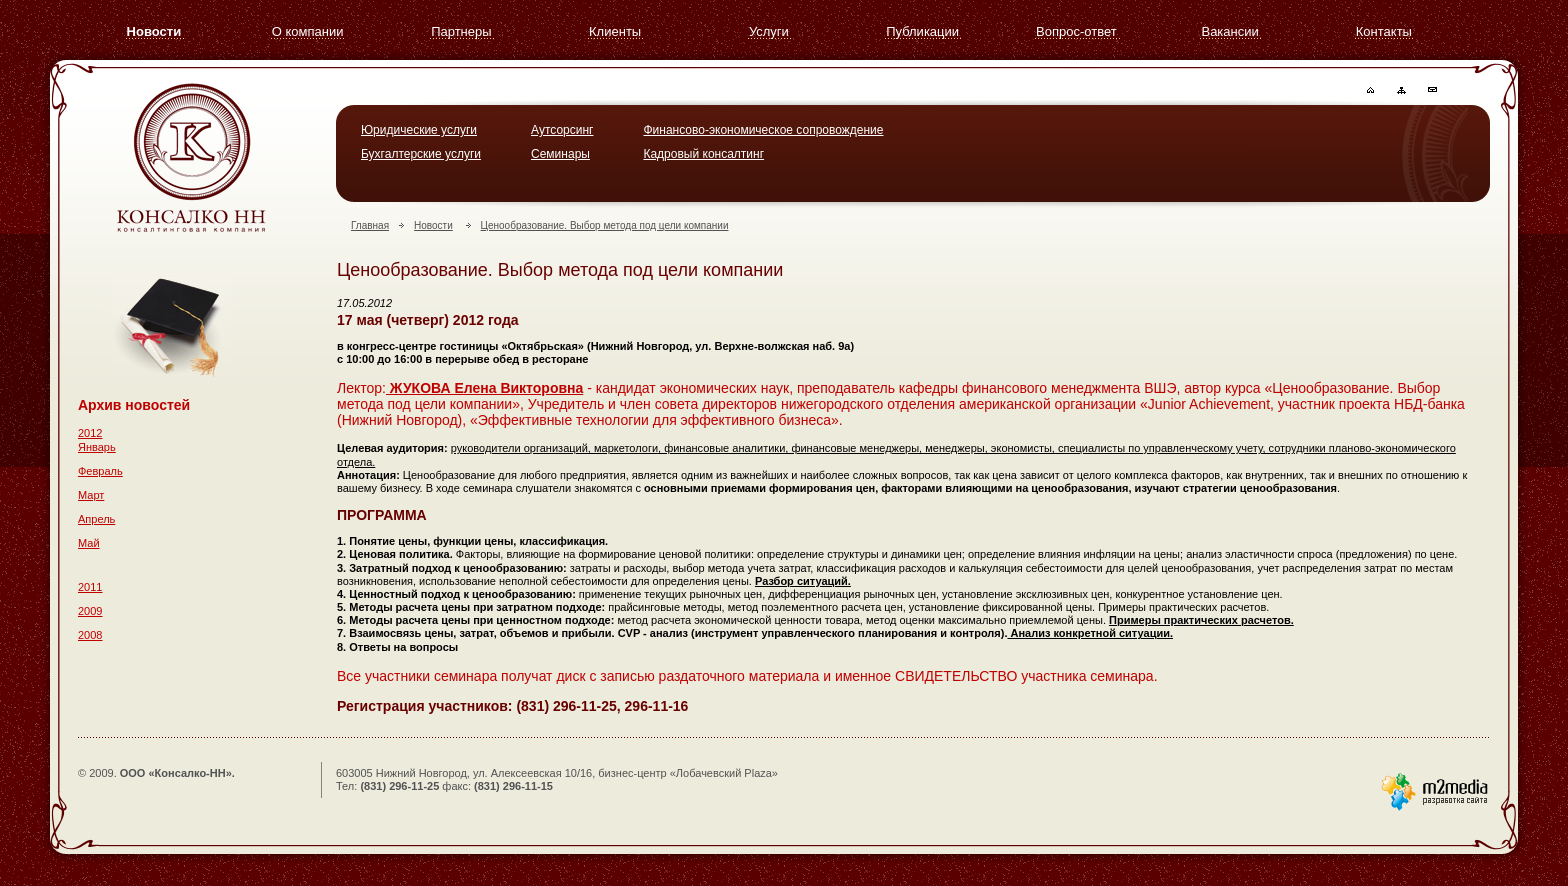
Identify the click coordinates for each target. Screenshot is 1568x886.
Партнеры (461, 31)
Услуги (769, 31)
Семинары (560, 154)
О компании (308, 31)
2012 (90, 433)
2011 (90, 587)
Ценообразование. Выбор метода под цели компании (605, 225)
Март (91, 495)
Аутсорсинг (562, 130)
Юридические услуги (419, 130)
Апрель (96, 519)
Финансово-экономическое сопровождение (763, 130)
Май (89, 543)
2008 (90, 635)
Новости (154, 31)
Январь (97, 447)
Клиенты (615, 31)
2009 (90, 611)
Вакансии (1229, 31)
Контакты (1384, 31)
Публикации (922, 31)
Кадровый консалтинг (703, 154)
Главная (370, 225)
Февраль (100, 471)
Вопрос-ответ (1076, 31)
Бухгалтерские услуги (421, 154)
